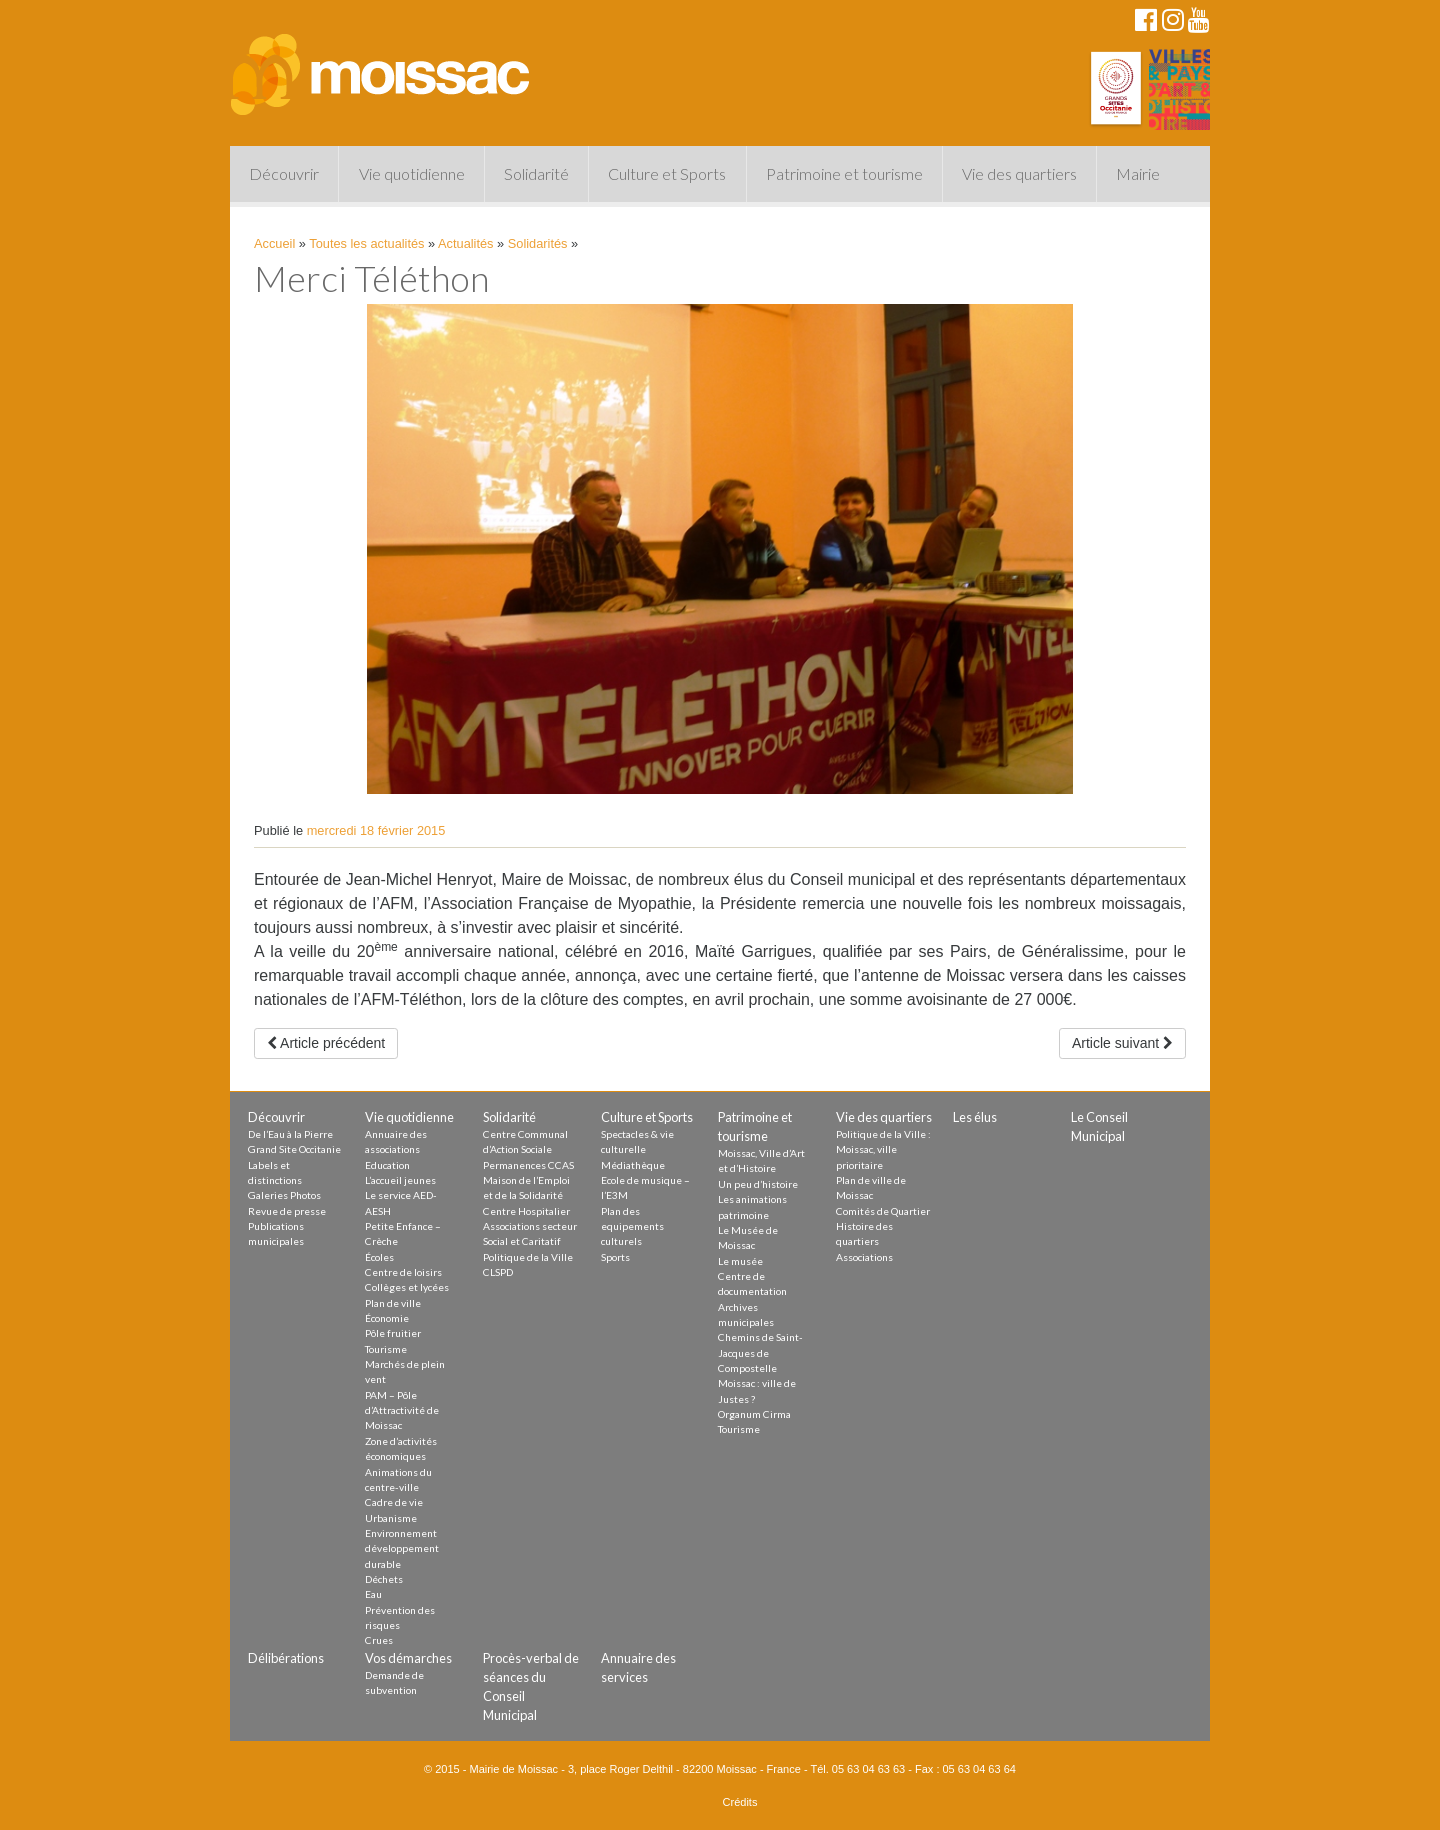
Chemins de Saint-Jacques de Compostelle (760, 1352)
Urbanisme (391, 1518)
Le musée (740, 1261)
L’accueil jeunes (400, 1180)
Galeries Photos (284, 1195)
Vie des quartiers (1019, 173)
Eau (373, 1594)
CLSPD (498, 1272)
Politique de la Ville (528, 1257)
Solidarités (538, 243)
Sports (615, 1257)
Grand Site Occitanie (294, 1149)
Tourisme (386, 1349)
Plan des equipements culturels (632, 1226)
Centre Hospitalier (526, 1211)
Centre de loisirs (403, 1272)
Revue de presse (287, 1211)
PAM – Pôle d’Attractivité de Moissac (402, 1410)
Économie (387, 1318)
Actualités (465, 243)
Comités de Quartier (883, 1211)
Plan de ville (393, 1303)
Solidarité (536, 173)
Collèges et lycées (407, 1287)
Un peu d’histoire (758, 1184)
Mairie (1138, 173)
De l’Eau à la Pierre (290, 1134)
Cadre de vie (394, 1502)
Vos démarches (408, 1658)
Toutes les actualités (366, 243)
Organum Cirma (754, 1414)
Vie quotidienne (412, 173)
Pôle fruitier (393, 1333)
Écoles (379, 1257)
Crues (379, 1640)
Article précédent (326, 1043)
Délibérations (286, 1658)
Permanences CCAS (528, 1165)
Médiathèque (633, 1165)
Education (387, 1165)
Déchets (384, 1579)
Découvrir (284, 173)
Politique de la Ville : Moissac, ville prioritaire (883, 1149)
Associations (864, 1257)
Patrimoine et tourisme (844, 173)
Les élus (975, 1117)
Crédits (740, 1802)
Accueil (274, 243)
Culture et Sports (667, 173)
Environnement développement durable (402, 1548)
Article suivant (1122, 1043)
